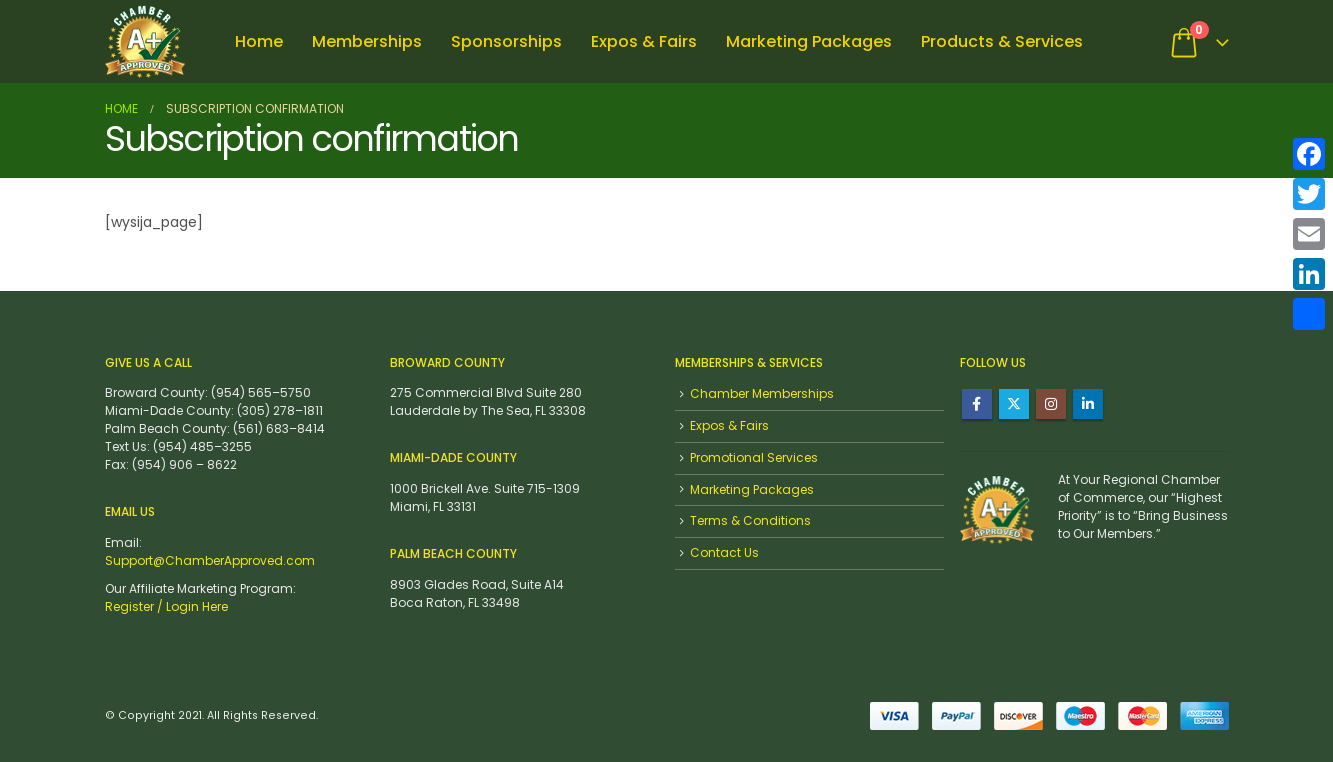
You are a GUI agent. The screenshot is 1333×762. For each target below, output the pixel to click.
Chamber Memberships (762, 393)
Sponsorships (506, 41)
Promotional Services (754, 457)
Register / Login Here (166, 606)
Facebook (977, 404)
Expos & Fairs (644, 41)
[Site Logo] (145, 41)
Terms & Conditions (750, 520)
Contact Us (724, 552)
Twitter (1014, 404)
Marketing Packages (809, 41)
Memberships (367, 41)
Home (259, 41)
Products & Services (1002, 41)
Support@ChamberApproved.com (210, 560)
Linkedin (1088, 404)
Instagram (1051, 404)
